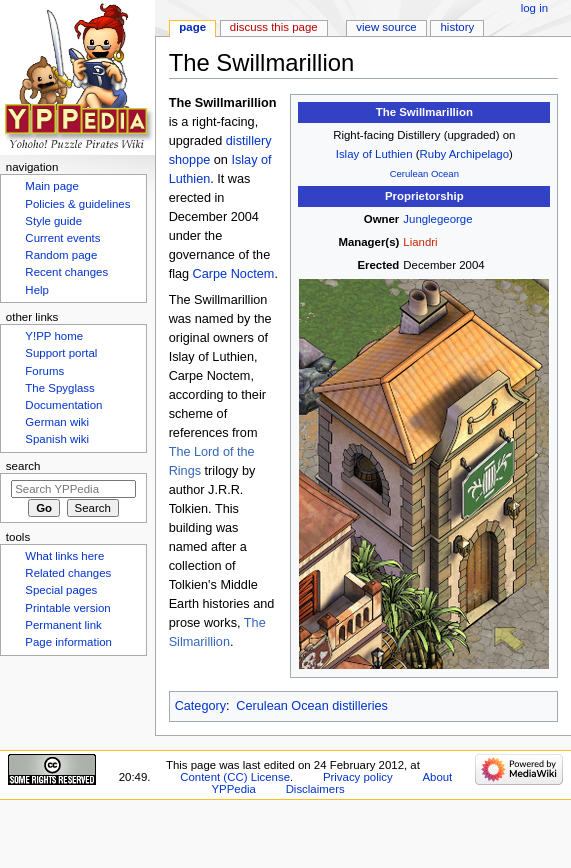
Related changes (68, 573)
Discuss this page (274, 27)
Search (23, 466)
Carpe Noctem (234, 274)
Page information (68, 642)
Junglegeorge (437, 219)
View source (386, 27)
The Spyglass (59, 388)
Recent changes (66, 272)
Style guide (53, 221)
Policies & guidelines (77, 204)
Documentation (63, 405)
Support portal (61, 353)
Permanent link (63, 625)
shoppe (190, 160)
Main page (52, 186)
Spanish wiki (57, 439)
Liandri (420, 242)
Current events (62, 238)
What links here (64, 556)
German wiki (57, 422)
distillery (249, 141)
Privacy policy (358, 777)
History (458, 27)
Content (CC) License (235, 777)
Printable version (67, 608)
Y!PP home (54, 336)
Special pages (61, 590)
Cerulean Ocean (424, 173)
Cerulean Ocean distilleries (312, 706)
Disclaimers (315, 789)
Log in (534, 8)
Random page (61, 255)
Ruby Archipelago (465, 154)
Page (192, 27)
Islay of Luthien (374, 154)
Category (200, 706)
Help (37, 290)
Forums (44, 371)
